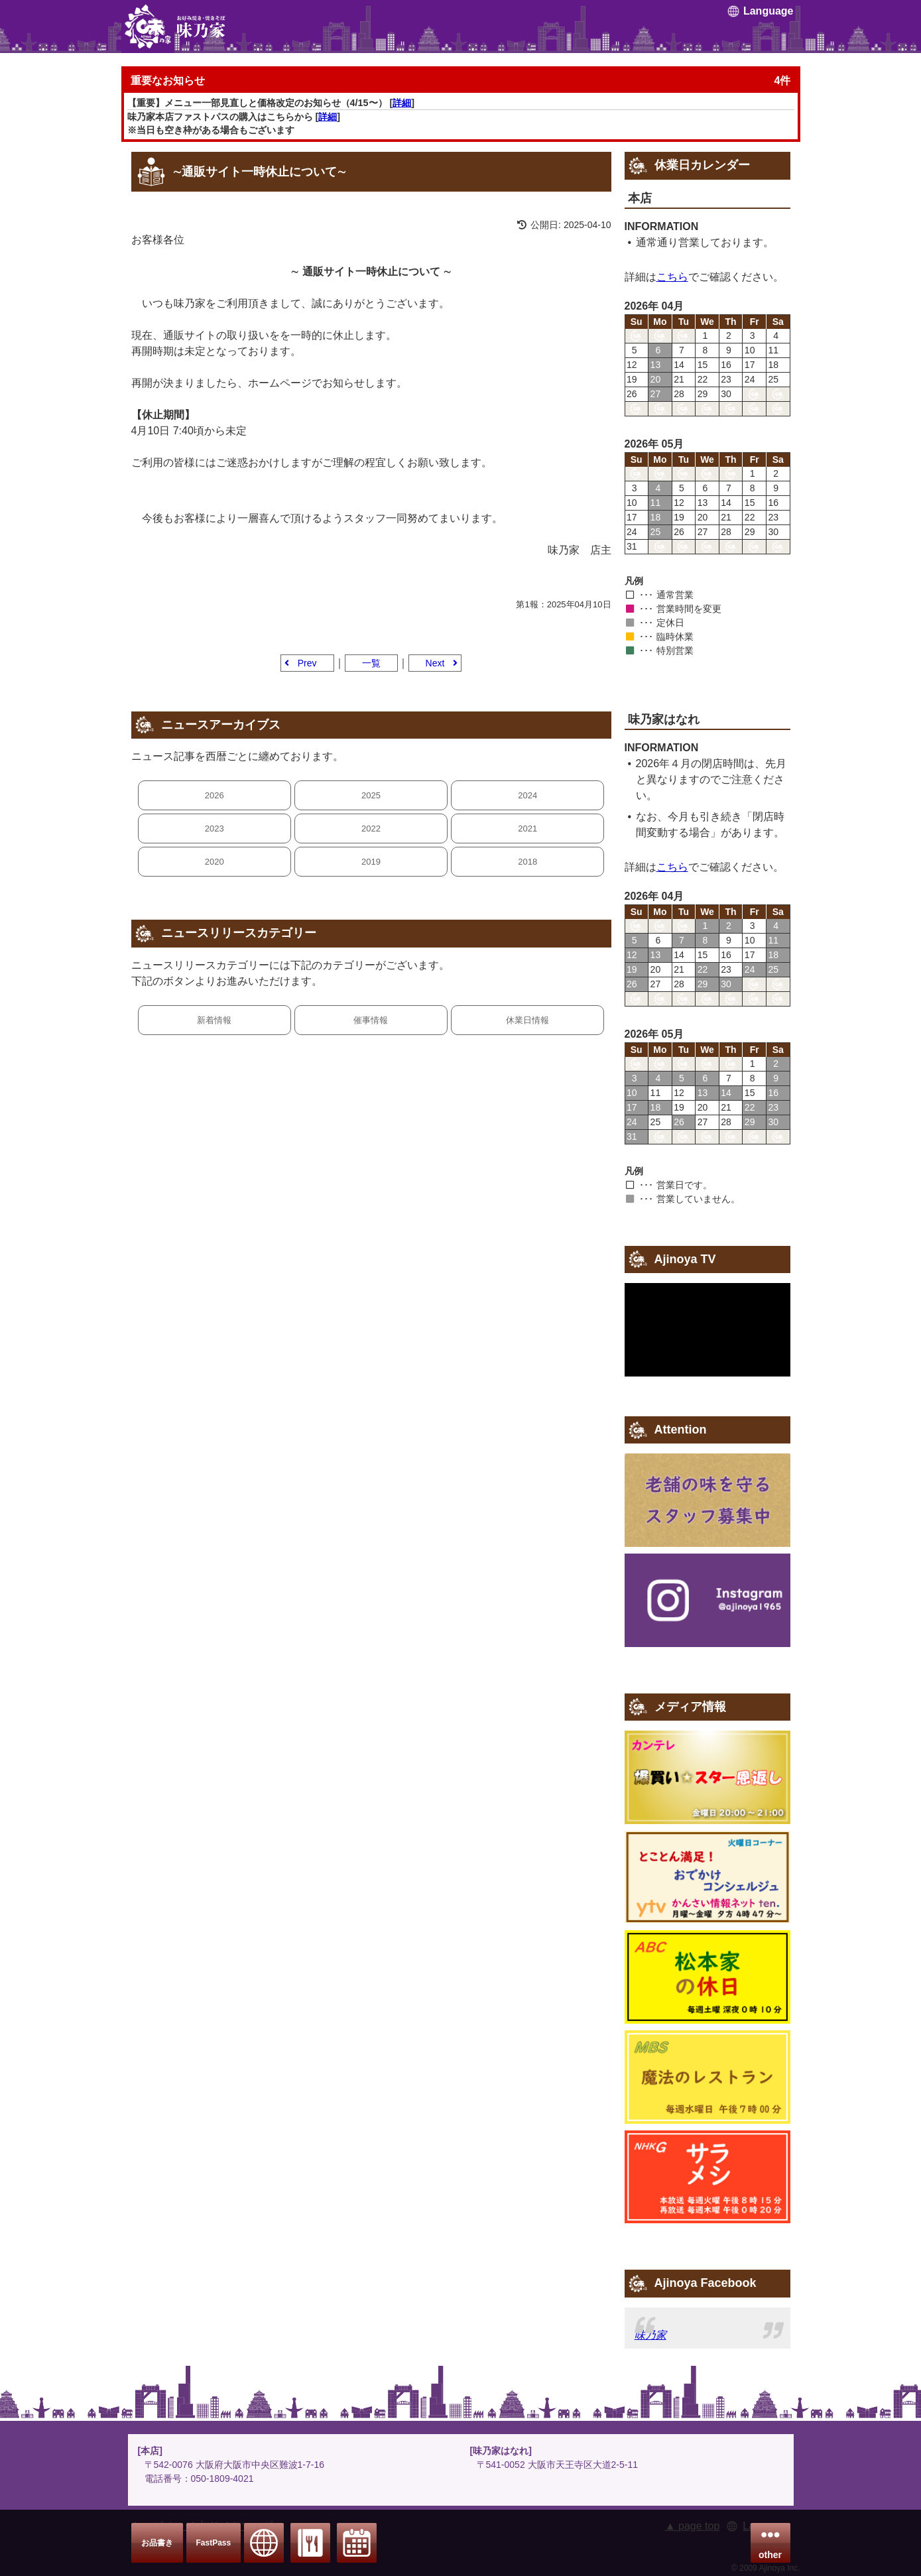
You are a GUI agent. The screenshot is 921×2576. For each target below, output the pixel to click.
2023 (214, 828)
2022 (371, 828)
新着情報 (214, 1020)
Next (435, 663)
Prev (307, 663)
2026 (214, 795)
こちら (672, 276)
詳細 (402, 102)
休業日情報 (527, 1020)
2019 (371, 862)
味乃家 (650, 2335)
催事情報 (370, 1020)
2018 (527, 862)
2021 (527, 828)
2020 (214, 862)
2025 (371, 795)
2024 (527, 795)
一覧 (371, 663)
